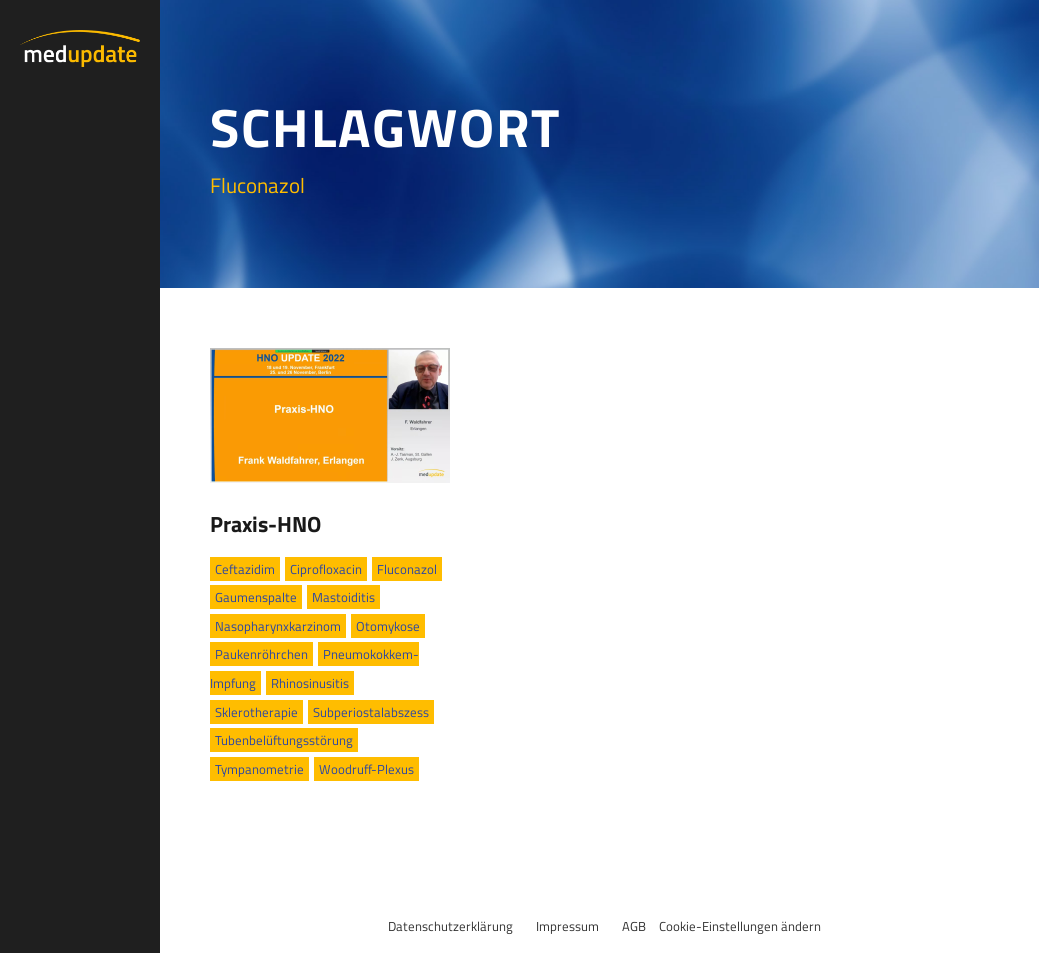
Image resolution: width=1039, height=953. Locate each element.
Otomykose (388, 626)
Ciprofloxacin (326, 569)
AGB (634, 926)
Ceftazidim (245, 569)
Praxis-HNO (265, 524)
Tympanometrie (259, 769)
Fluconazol (407, 569)
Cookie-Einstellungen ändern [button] (740, 926)
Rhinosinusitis (310, 683)
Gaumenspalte (256, 597)
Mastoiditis (343, 597)
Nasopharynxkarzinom (278, 626)
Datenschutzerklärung (450, 926)
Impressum (567, 926)
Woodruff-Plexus (366, 769)
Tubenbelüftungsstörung (284, 740)
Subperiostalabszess (371, 712)
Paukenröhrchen (261, 654)
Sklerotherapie (256, 712)
